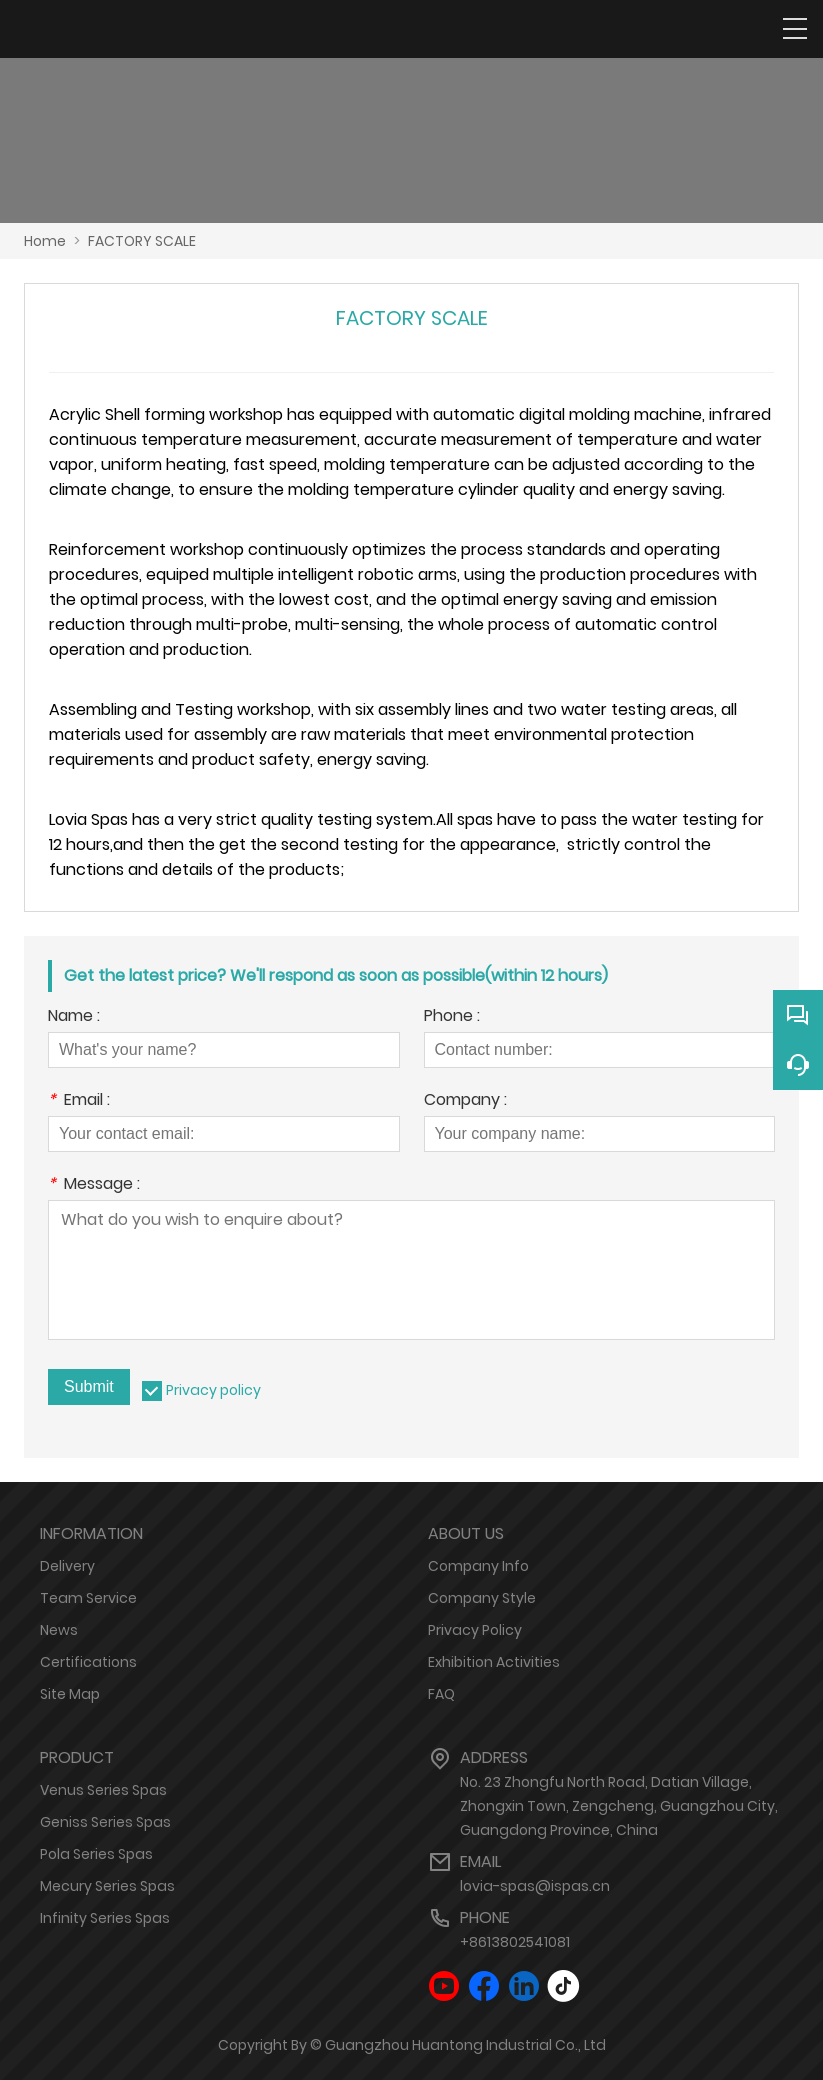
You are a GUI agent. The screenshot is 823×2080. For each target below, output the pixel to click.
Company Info (478, 1566)
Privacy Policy (475, 1630)
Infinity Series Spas (105, 1918)
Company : (465, 1101)
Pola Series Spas (96, 1854)
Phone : (452, 1017)
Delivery (67, 1566)
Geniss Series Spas (105, 1822)
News (59, 1630)
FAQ (441, 1694)
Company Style (482, 1598)
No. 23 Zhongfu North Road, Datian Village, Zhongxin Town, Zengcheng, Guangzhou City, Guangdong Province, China (619, 1806)
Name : (74, 1017)
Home (45, 241)
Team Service (88, 1598)
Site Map (70, 1694)
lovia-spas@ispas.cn (535, 1886)
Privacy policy (213, 1390)
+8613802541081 (515, 1942)
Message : (94, 1185)
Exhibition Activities (494, 1662)
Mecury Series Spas (107, 1886)
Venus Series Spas (103, 1790)
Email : (79, 1101)
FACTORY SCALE (142, 241)
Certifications (88, 1662)
